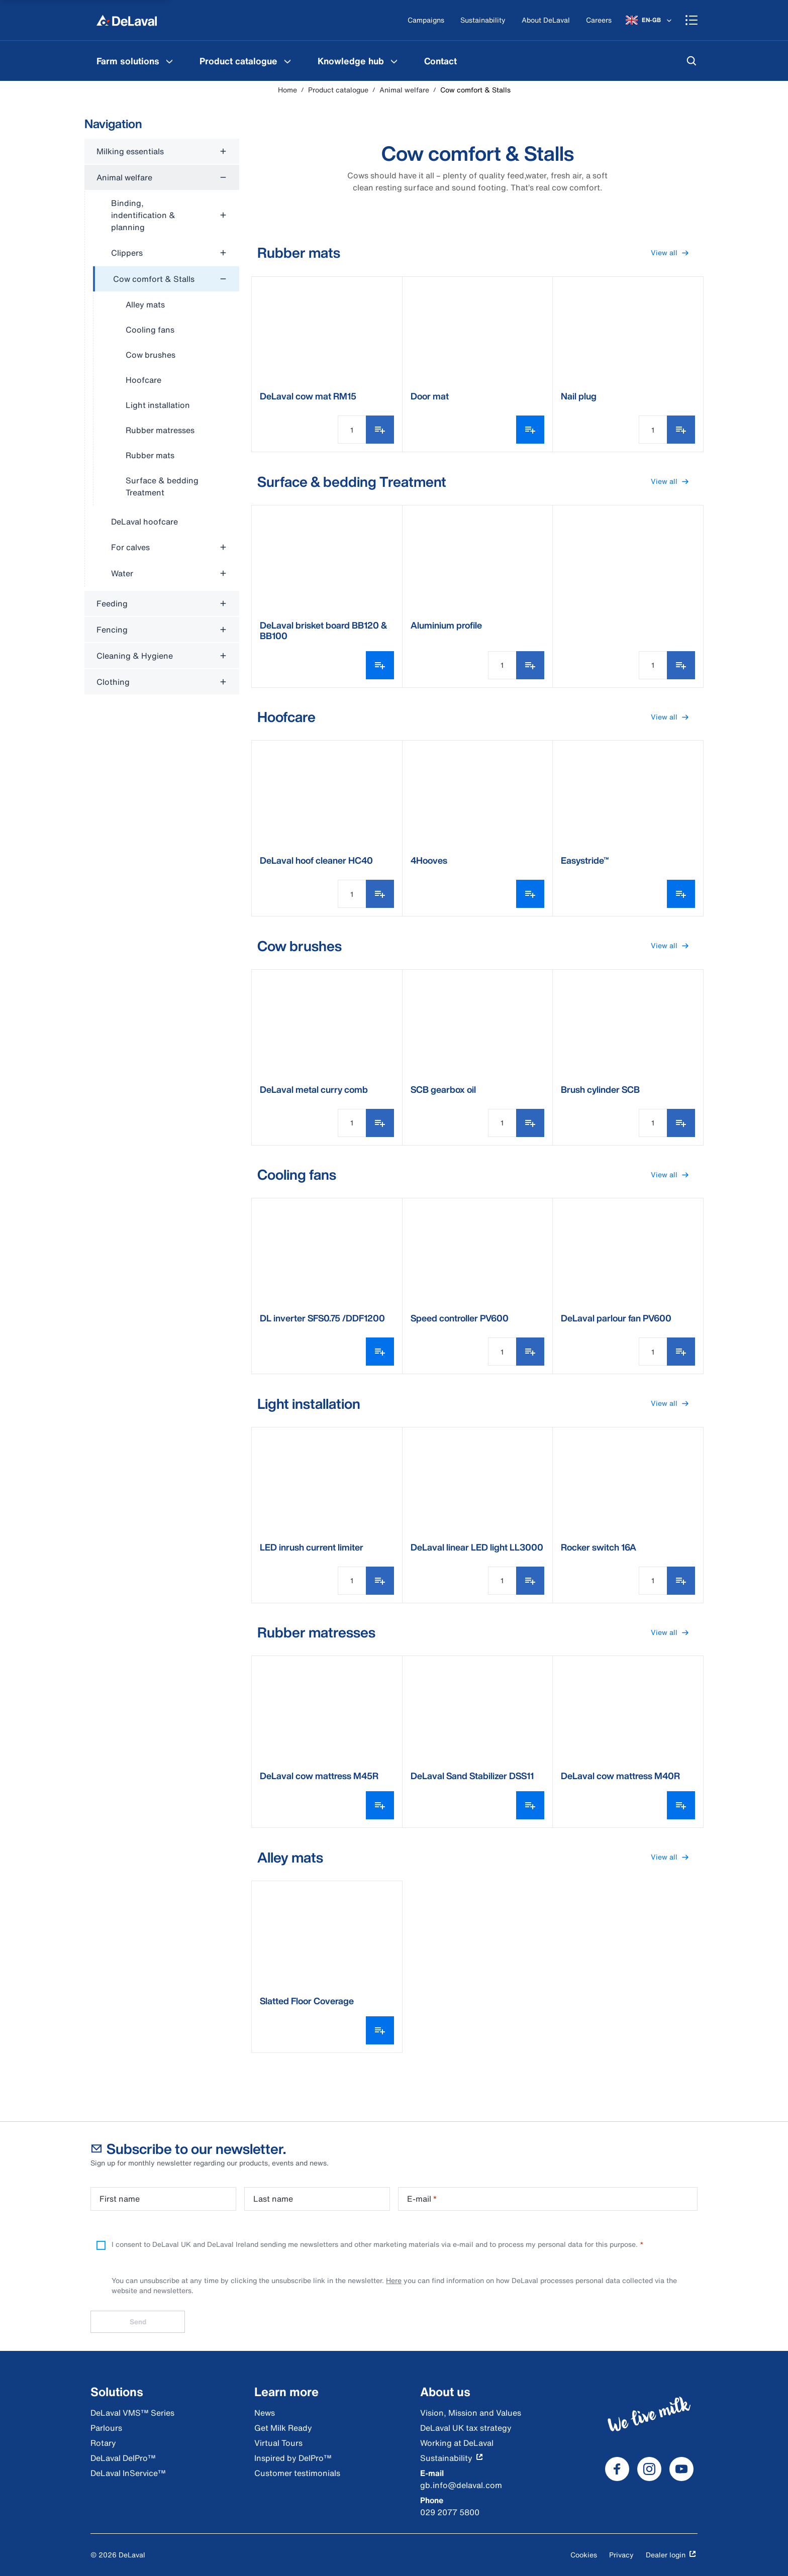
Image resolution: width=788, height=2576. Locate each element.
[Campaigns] (426, 20)
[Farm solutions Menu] (169, 61)
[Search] (691, 61)
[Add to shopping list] (380, 430)
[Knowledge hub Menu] (394, 61)
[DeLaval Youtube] (681, 2469)
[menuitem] (135, 61)
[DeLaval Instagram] (649, 2469)
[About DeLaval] (546, 20)
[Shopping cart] (691, 20)
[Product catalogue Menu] (287, 61)
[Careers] (599, 20)
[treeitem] (166, 385)
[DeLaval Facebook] (617, 2469)
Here (394, 2280)
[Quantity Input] (352, 430)
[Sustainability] (483, 20)
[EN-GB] (649, 20)
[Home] (126, 20)
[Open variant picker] (530, 430)
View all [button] (674, 253)
